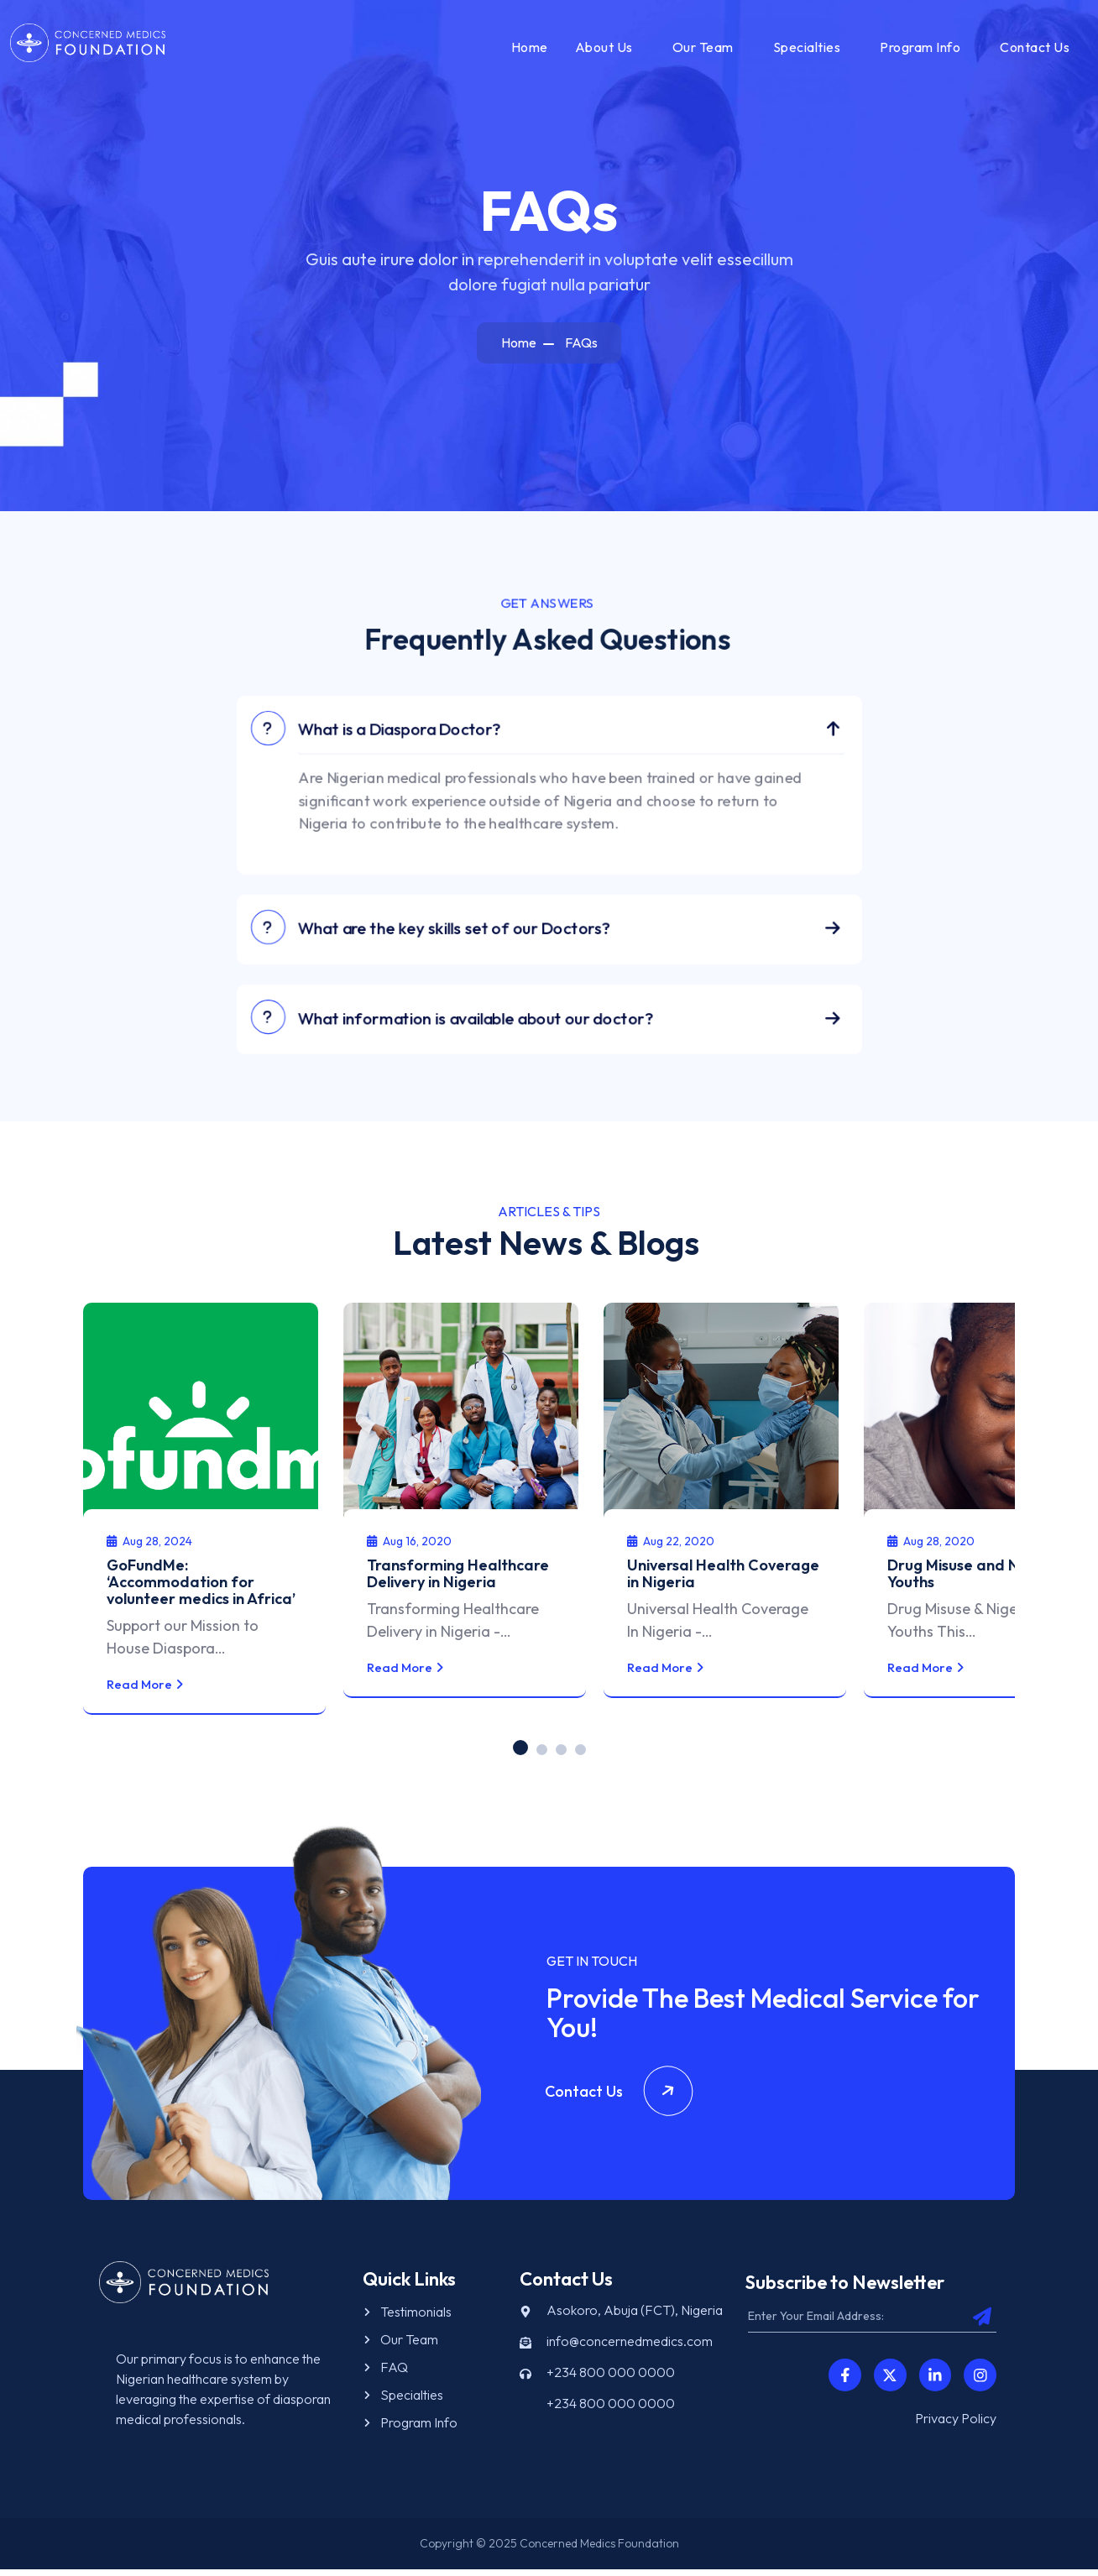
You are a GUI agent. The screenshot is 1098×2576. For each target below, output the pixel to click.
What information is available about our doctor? (482, 1031)
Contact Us (1032, 49)
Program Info (917, 49)
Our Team (700, 49)
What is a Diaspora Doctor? (400, 733)
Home (527, 49)
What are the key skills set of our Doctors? (455, 937)
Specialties (805, 49)
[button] (520, 1753)
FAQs (581, 349)
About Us (601, 49)
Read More (171, 1690)
